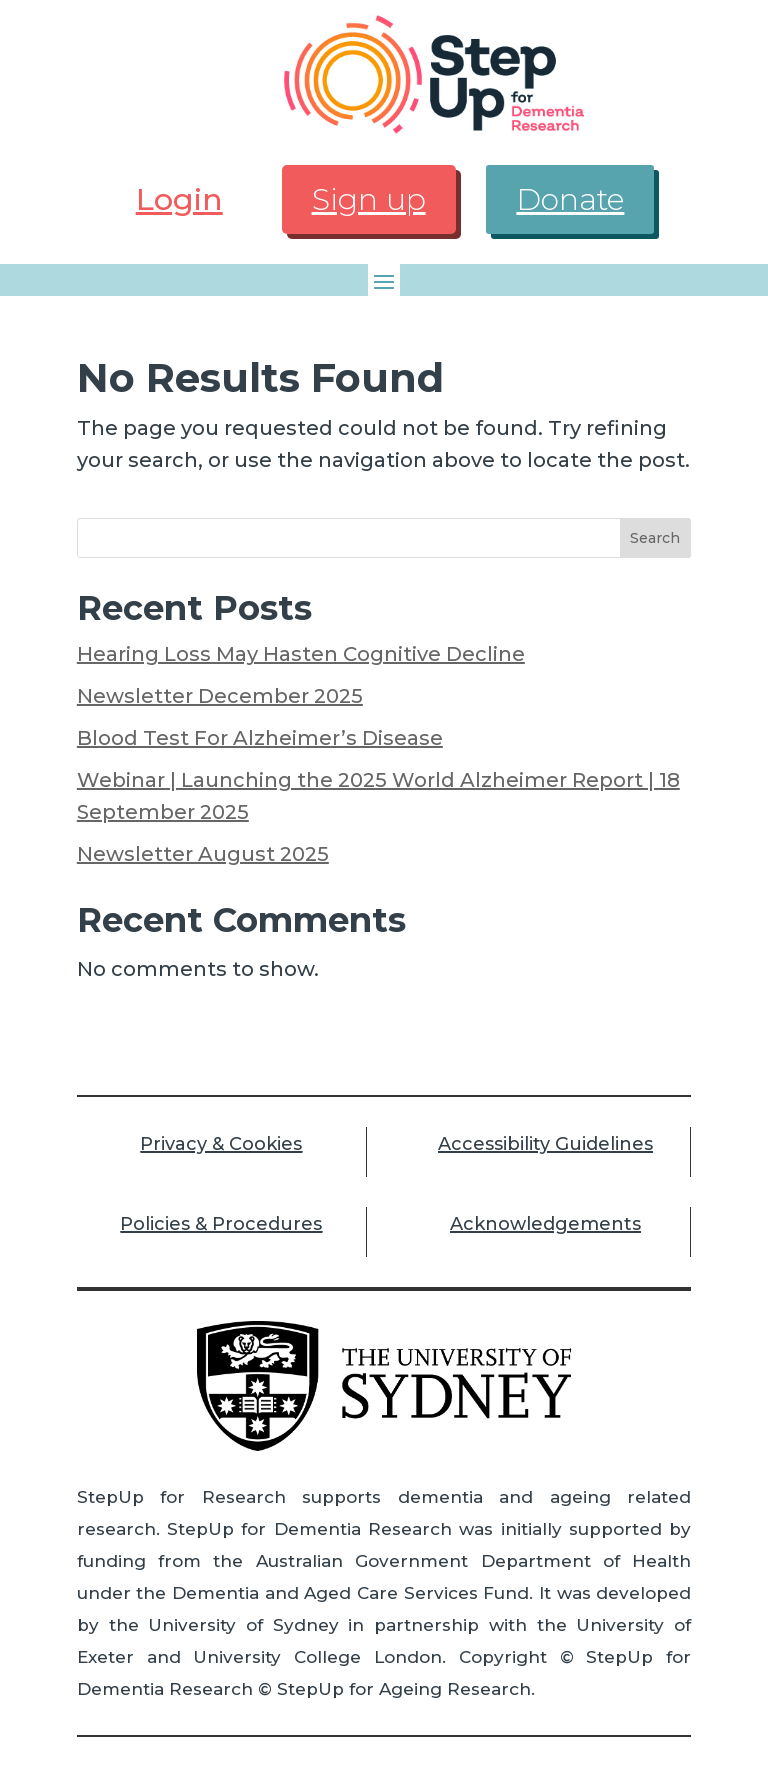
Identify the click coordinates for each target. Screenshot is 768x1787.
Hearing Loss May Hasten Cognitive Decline (301, 654)
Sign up (369, 199)
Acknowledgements (545, 1224)
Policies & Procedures (221, 1224)
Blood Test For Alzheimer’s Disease (260, 738)
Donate (570, 199)
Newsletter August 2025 (203, 854)
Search (655, 538)
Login (179, 199)
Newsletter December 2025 (220, 696)
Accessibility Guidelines (545, 1144)
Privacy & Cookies (221, 1144)
